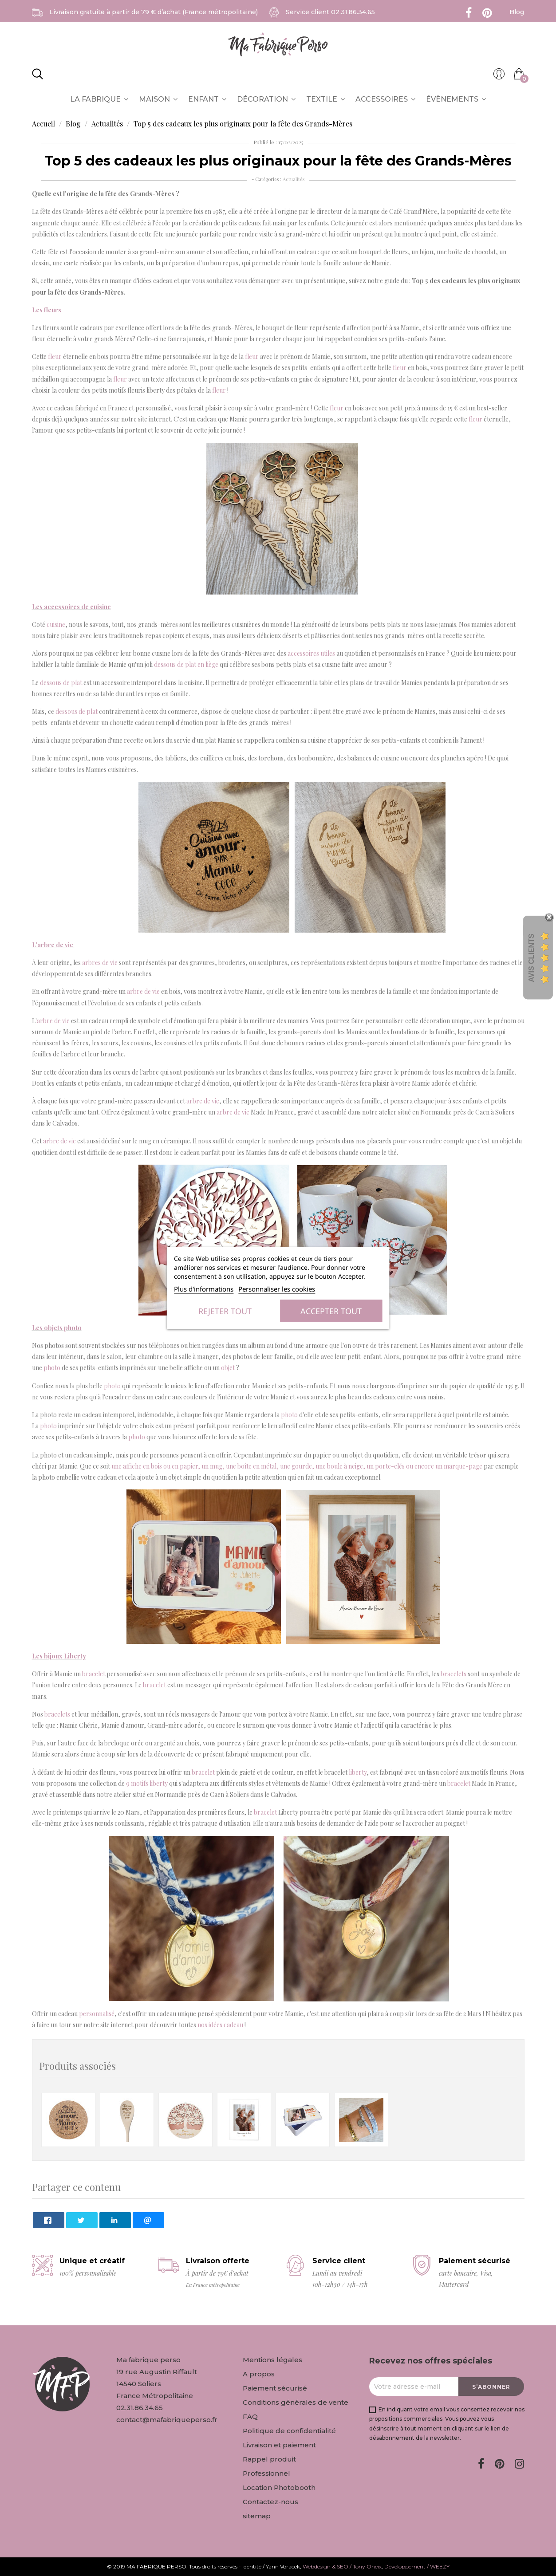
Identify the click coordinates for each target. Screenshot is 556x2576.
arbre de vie (143, 991)
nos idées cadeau (220, 2025)
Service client (330, 12)
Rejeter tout (225, 1311)
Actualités (293, 179)
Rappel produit (269, 2459)
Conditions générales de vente (295, 2402)
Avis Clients (531, 958)
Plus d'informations (203, 1288)
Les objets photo (57, 1327)
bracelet (93, 1674)
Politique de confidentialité (289, 2430)
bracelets (453, 1674)
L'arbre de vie (53, 945)
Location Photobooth (279, 2487)
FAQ (250, 2416)
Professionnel (266, 2473)
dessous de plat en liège (186, 664)
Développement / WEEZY (417, 2566)
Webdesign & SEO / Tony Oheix (342, 2566)
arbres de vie (100, 962)
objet (228, 1367)
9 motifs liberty (147, 1783)
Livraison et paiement (279, 2445)
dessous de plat (61, 682)
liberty (358, 1772)
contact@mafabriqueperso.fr (166, 2419)
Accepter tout (331, 1311)
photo (51, 1367)
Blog (516, 12)
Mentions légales (272, 2359)
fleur (55, 356)
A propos (259, 2374)
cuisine (56, 624)
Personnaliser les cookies (276, 1288)
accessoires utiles (311, 653)
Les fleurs (46, 310)
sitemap (257, 2516)
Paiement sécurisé (275, 2388)
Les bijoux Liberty (59, 1656)
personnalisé (96, 2013)
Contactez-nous (270, 2501)
